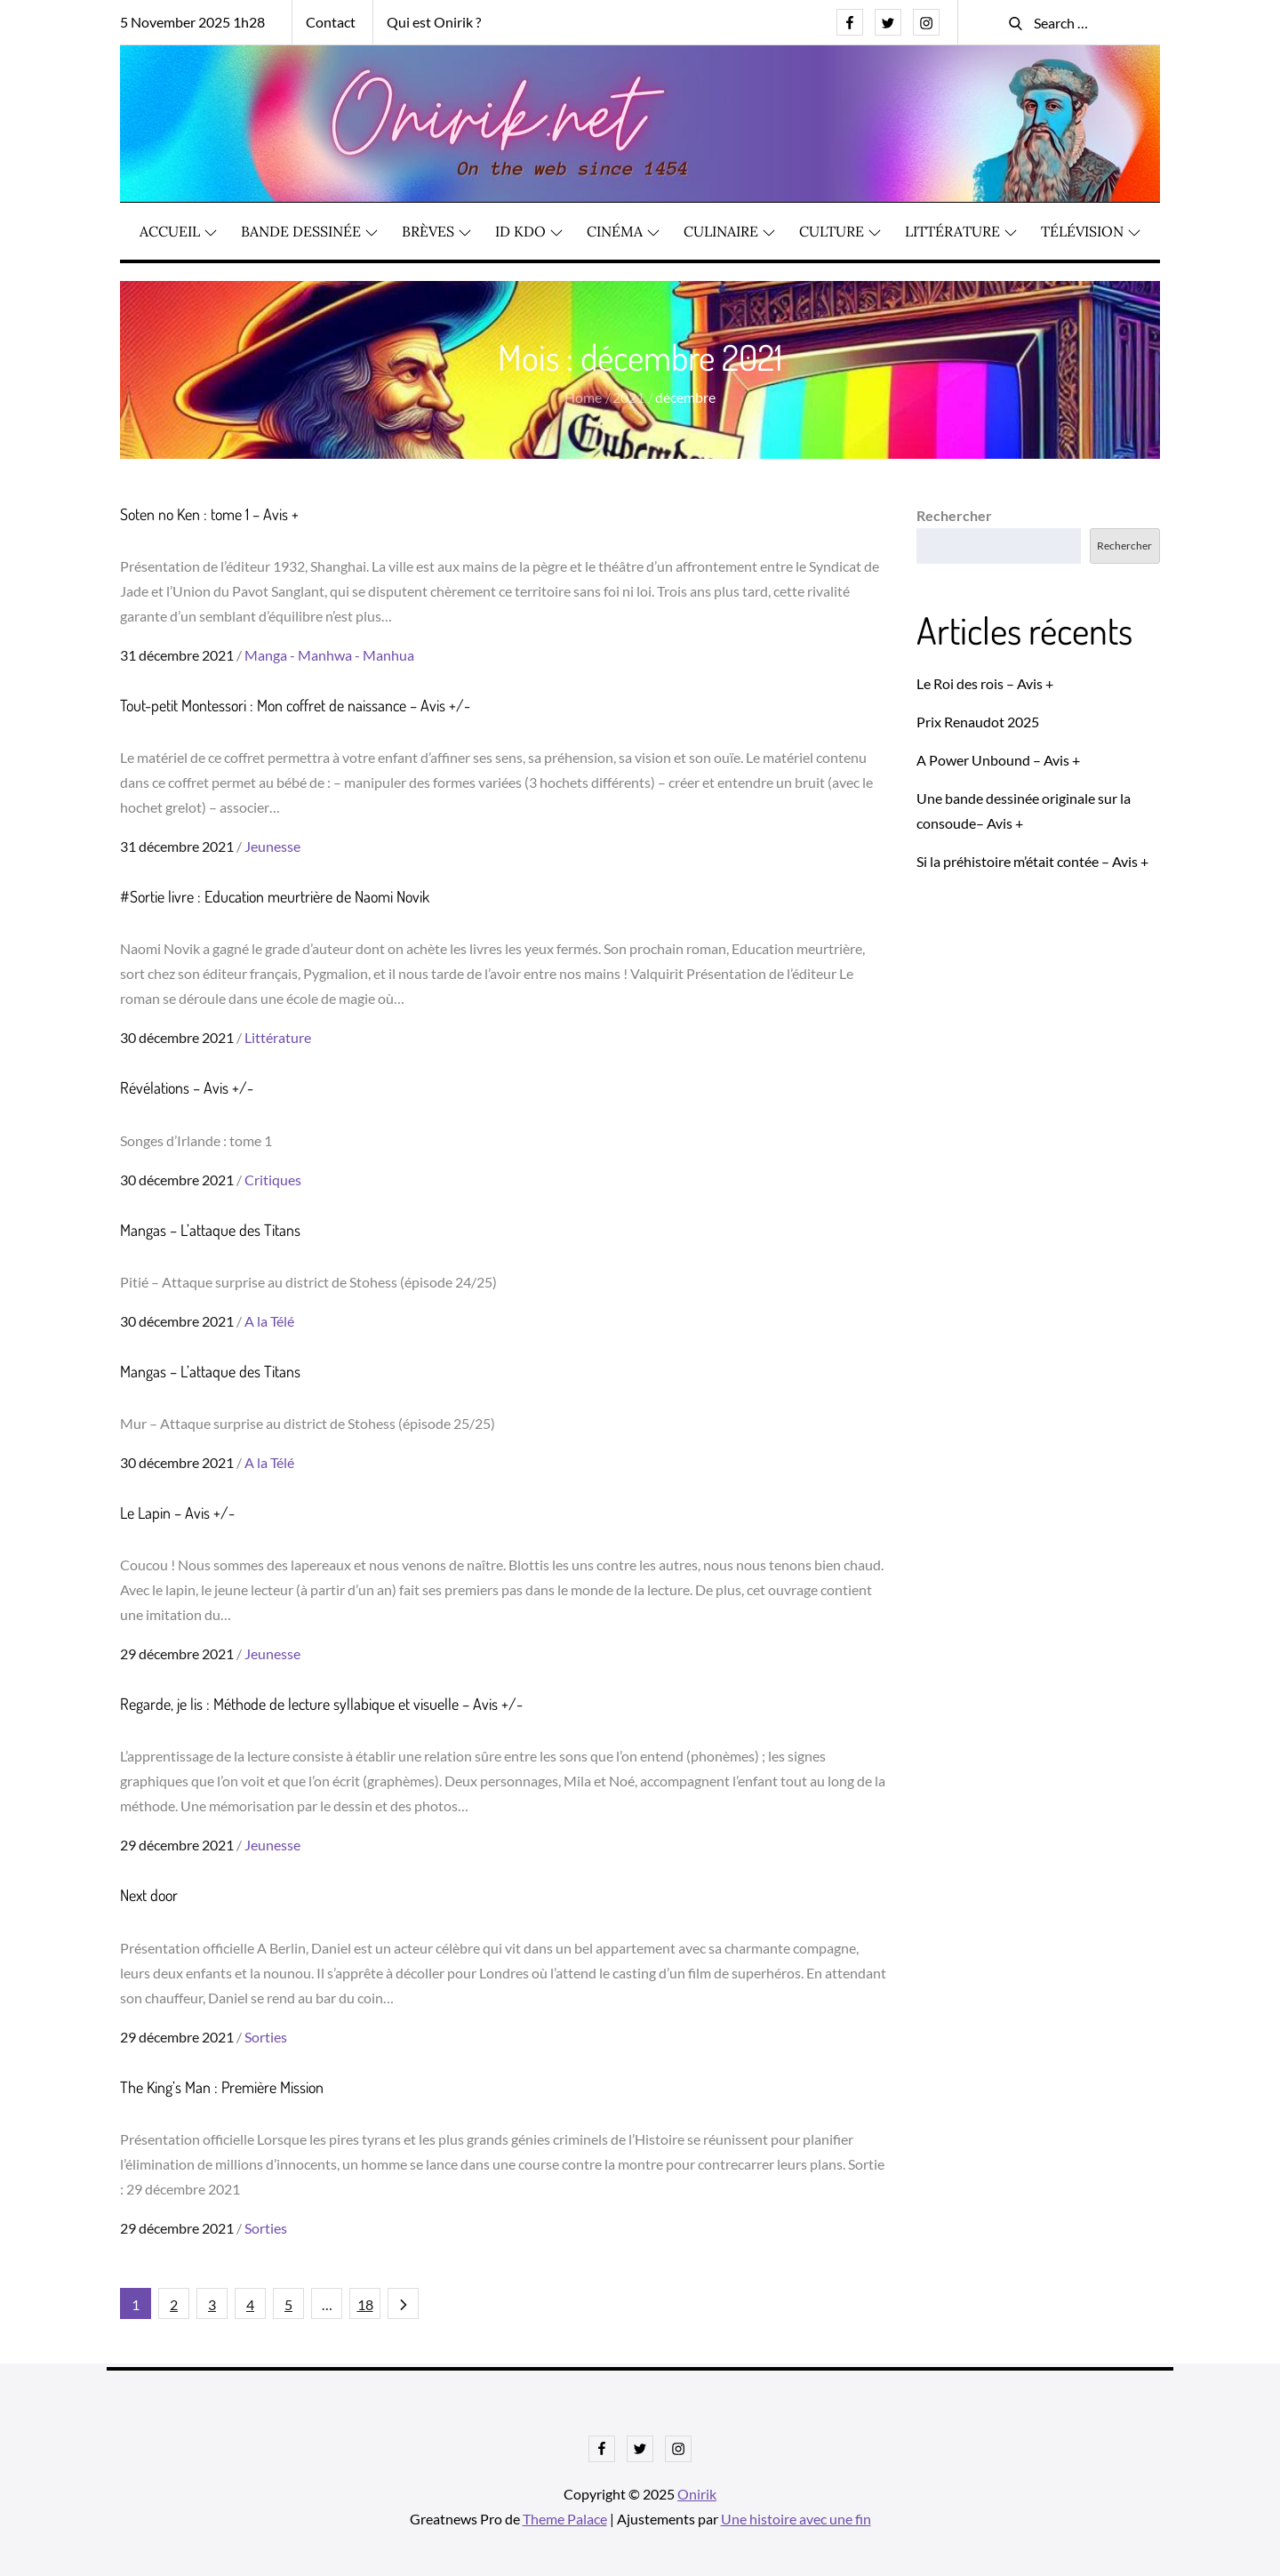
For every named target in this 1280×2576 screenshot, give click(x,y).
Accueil (178, 232)
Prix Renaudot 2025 (977, 721)
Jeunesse (272, 847)
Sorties (265, 2036)
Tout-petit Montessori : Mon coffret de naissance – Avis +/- (295, 706)
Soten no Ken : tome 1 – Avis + (209, 515)
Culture (840, 232)
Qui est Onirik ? (434, 21)
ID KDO (529, 232)
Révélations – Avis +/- (186, 1088)
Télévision (1090, 232)
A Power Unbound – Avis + (998, 759)
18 (365, 2304)
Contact (331, 21)
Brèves (436, 232)
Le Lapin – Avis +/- (177, 1513)
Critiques (272, 1179)
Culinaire (729, 232)
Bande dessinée (309, 232)
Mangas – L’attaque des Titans (210, 1230)
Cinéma (623, 232)
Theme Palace (565, 2518)
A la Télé (269, 1321)
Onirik (696, 2493)
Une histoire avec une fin (796, 2518)
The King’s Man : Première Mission (222, 2087)
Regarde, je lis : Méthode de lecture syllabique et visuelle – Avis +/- (321, 1704)
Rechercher (954, 516)
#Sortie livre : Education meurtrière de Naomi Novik (274, 897)
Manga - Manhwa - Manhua (329, 655)
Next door (149, 1896)
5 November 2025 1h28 (192, 21)
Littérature (961, 232)
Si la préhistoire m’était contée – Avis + (1032, 861)
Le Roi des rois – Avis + (984, 683)
